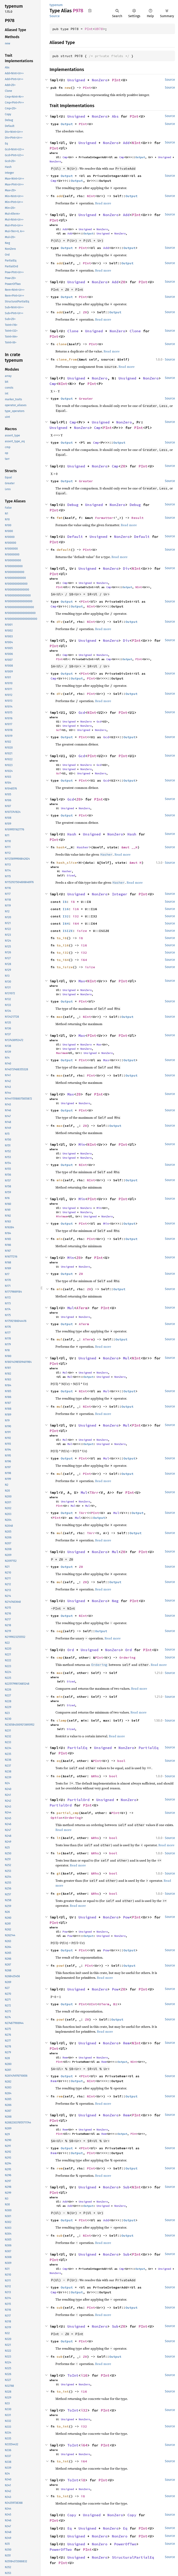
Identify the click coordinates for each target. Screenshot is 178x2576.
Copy (71, 2515)
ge (59, 1893)
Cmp (65, 157)
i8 (73, 902)
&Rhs (95, 1776)
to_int (63, 2391)
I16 (66, 909)
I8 (65, 902)
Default (75, 536)
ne (59, 1776)
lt (59, 1838)
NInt (136, 142)
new (68, 88)
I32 (66, 916)
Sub (126, 2187)
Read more (103, 203)
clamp (62, 1720)
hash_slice (67, 862)
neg (60, 1631)
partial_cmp (68, 1813)
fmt (60, 518)
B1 (115, 2004)
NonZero (99, 80)
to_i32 (63, 952)
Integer (119, 894)
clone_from (67, 359)
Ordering (127, 1657)
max (60, 1017)
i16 (76, 909)
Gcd (81, 712)
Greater (86, 398)
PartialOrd (78, 1799)
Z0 (123, 282)
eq (59, 1761)
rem (60, 2096)
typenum (56, 5)
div (60, 622)
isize (82, 931)
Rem (126, 2043)
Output (67, 124)
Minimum (61, 1216)
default (64, 550)
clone (62, 344)
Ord (70, 1650)
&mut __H (129, 847)
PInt (89, 29)
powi (61, 1965)
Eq (69, 2528)
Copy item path (90, 10)
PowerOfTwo (125, 2544)
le (59, 1853)
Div (126, 568)
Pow (126, 1917)
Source (55, 16)
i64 (76, 923)
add (60, 196)
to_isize (65, 967)
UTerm (104, 2004)
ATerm (81, 1308)
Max (81, 981)
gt (59, 1873)
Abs (115, 116)
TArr (94, 1492)
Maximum (61, 1053)
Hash (71, 834)
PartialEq (77, 1747)
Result (137, 518)
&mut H (135, 862)
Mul (70, 1308)
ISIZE (68, 931)
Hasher (83, 847)
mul (60, 1339)
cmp (60, 1657)
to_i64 (63, 960)
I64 (66, 923)
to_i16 (63, 945)
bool (121, 1761)
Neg (115, 1600)
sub (60, 2235)
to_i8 (62, 938)
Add (126, 142)
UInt (93, 2004)
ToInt (72, 2375)
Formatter (104, 518)
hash (61, 847)
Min (81, 1144)
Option (57, 1818)
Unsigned (76, 80)
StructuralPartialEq (133, 2557)
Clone (72, 331)
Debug (72, 504)
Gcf (58, 730)
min (60, 1180)
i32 (76, 916)
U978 (99, 29)
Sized (71, 875)
